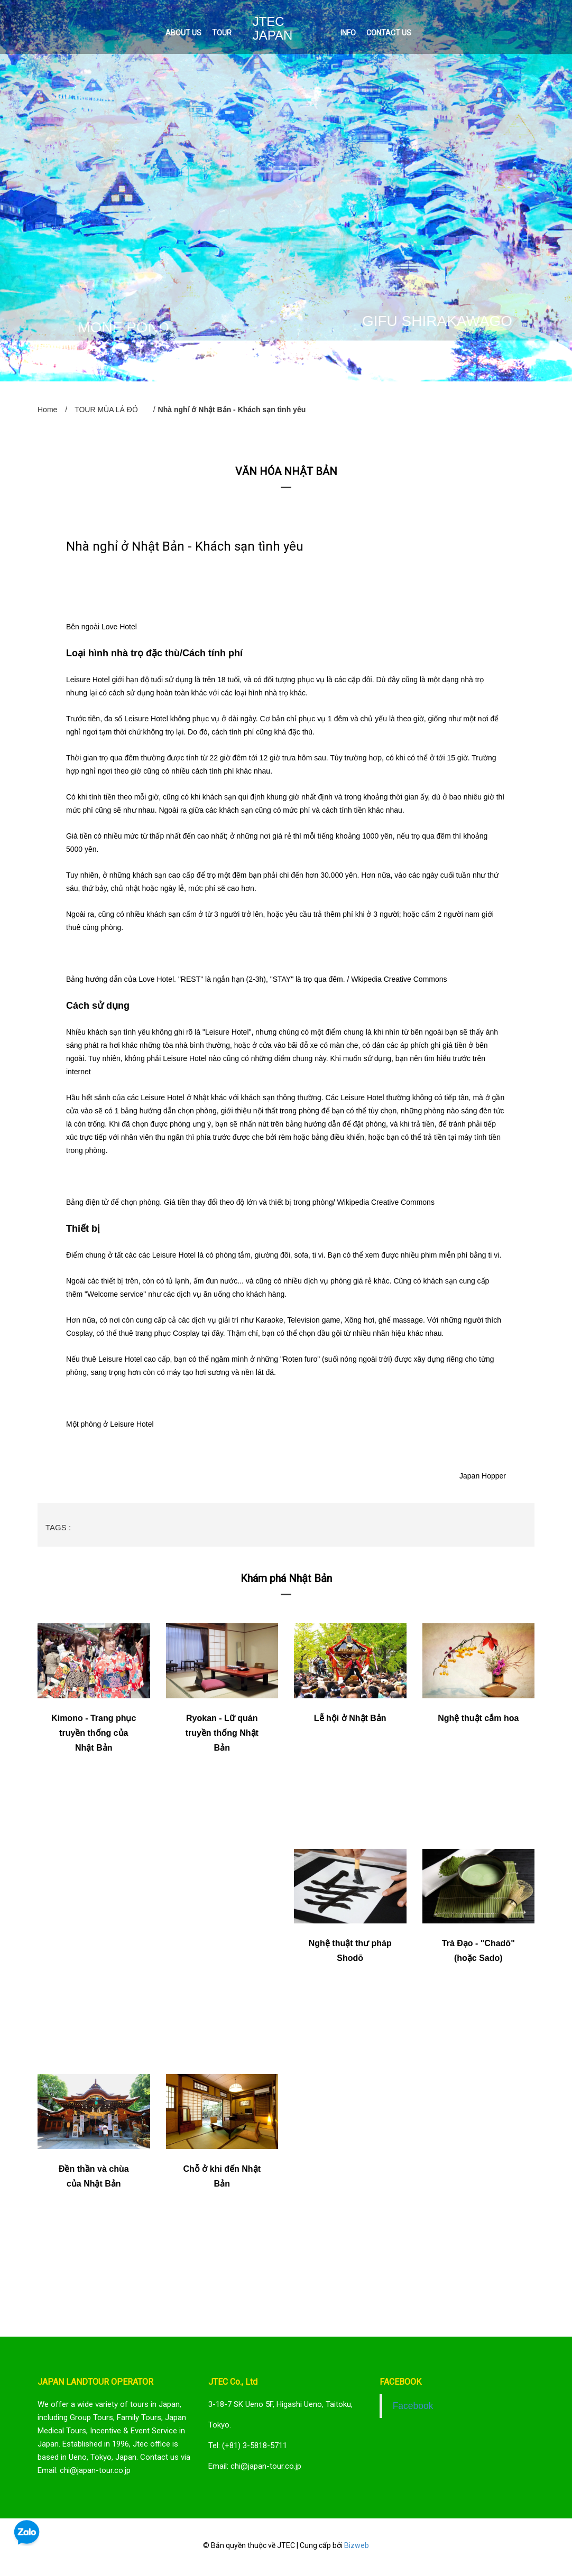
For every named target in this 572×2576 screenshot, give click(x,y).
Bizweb (356, 2545)
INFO (348, 33)
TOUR (222, 33)
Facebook (413, 2406)
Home (47, 409)
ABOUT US (183, 33)
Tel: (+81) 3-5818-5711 (247, 2445)
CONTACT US (388, 33)
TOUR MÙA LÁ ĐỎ (106, 409)
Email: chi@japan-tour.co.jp (254, 2466)
